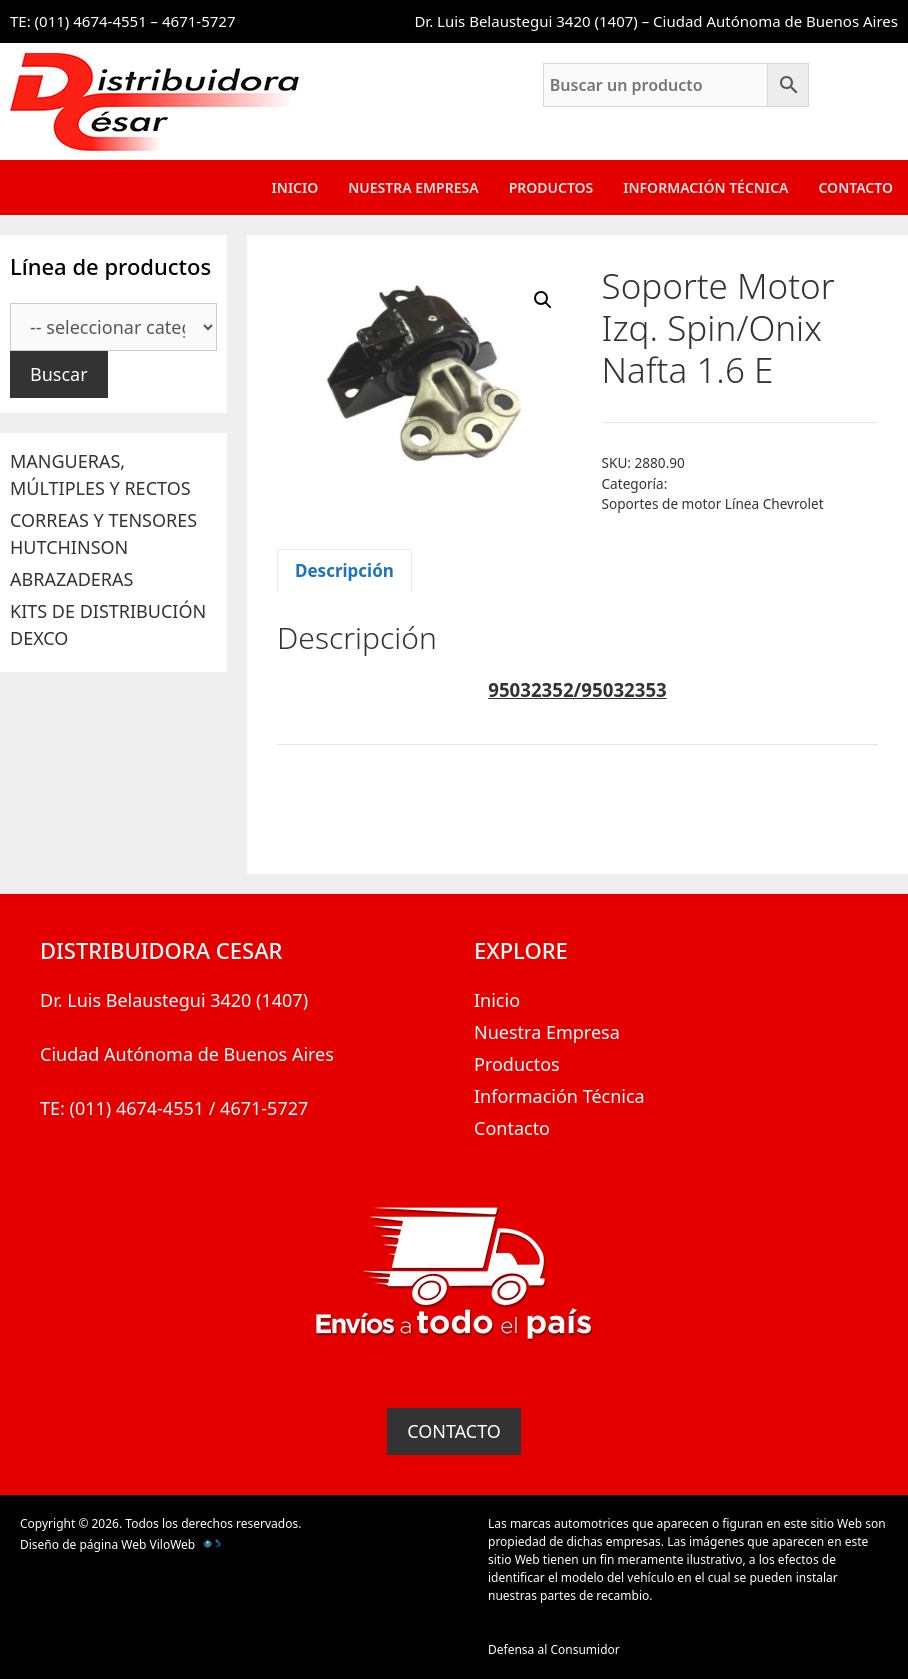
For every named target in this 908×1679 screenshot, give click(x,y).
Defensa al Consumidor (554, 1649)
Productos (551, 187)
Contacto (855, 187)
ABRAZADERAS (71, 579)
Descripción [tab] (344, 570)
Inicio (295, 187)
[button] (543, 300)
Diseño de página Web (83, 1544)
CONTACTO (454, 1431)
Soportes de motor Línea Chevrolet (713, 503)
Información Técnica (705, 187)
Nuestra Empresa (413, 187)
